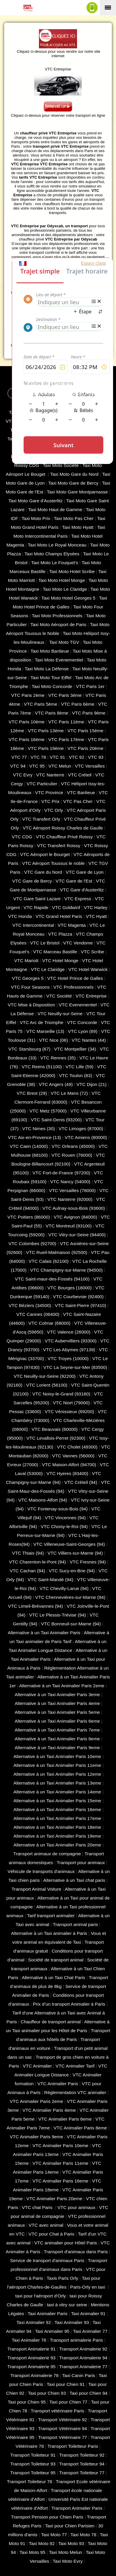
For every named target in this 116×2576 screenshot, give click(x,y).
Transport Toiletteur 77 (81, 2472)
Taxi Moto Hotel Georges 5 (68, 597)
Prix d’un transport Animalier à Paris (69, 2004)
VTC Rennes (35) (58, 1057)
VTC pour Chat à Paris (51, 2233)
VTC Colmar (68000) (49, 1323)
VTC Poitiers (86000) (28, 1216)
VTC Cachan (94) (27, 1570)
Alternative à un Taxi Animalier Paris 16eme (57, 1809)
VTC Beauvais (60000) (55, 1429)
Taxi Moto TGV (63, 642)
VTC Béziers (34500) (30, 1305)
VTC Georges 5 (27, 978)
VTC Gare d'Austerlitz (82, 889)
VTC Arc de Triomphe (41, 1022)
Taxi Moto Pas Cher (74, 518)
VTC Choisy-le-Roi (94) (64, 1526)
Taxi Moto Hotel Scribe (72, 571)
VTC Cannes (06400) (37, 1314)
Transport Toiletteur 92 (81, 2455)
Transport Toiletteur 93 (32, 2463)
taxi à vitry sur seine (67, 2304)
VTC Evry (22, 774)
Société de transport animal (56, 1959)
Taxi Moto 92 (42, 2543)
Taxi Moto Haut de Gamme (55, 509)
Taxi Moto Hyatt (77, 527)
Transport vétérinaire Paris (57, 2410)
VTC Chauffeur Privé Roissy (64, 836)
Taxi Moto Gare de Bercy (73, 482)
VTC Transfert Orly (41, 819)
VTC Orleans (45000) (73, 1146)
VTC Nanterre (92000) (70, 1199)
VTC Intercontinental (33, 925)
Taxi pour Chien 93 (47, 2393)
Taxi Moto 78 (83, 2534)
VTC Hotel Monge (60, 960)
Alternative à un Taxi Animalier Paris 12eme (57, 1774)
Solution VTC (29, 378)
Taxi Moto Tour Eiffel (50, 677)
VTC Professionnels (73, 987)
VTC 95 (37, 765)
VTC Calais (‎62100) (48, 1261)
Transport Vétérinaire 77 (62, 2437)
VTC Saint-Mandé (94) (50, 1579)
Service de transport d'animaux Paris (47, 2260)
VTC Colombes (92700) (32, 1243)
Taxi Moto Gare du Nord (74, 474)
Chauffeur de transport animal (51, 2021)
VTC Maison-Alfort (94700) (69, 1464)
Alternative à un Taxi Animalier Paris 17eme (57, 1818)
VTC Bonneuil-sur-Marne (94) (71, 1623)
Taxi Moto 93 (71, 2543)
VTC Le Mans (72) (69, 1093)
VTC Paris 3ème (65, 695)
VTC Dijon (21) (91, 1084)
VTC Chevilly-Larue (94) (64, 1588)
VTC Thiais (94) (28, 1553)
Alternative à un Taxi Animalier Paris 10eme (57, 1756)
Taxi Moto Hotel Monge (61, 580)
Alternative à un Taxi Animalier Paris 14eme (57, 1791)
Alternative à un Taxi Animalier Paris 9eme (57, 1747)
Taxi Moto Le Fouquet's (54, 562)
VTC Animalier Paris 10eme (60, 2145)
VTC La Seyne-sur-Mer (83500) (75, 1367)
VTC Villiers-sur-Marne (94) (75, 1553)
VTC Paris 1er (90, 686)
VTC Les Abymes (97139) (69, 1349)
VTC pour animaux (77, 2207)
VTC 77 (19, 757)
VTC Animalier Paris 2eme (36, 2101)
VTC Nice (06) (53, 1040)
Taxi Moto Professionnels (57, 615)
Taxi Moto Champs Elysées (51, 553)
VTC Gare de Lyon (85, 872)
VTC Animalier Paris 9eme (36, 2136)
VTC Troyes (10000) (68, 1358)
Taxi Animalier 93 (72, 2322)
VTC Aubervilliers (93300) (71, 1340)
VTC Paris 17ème (66, 739)
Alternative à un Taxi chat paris (74, 1880)
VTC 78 (38, 757)
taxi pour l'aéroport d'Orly (40, 2295)
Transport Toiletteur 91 (32, 2455)
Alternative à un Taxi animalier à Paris (49, 1933)
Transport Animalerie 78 (34, 2375)
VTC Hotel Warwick (87, 969)
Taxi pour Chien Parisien (69, 2525)
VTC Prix (50, 801)
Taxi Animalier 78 (29, 2340)
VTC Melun (59, 765)
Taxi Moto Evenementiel (59, 659)
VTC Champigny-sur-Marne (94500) (66, 1270)
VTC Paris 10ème (27, 721)
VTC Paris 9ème (88, 712)
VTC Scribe (92, 951)
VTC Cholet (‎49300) (77, 1446)
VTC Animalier (37, 2065)
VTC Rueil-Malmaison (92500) (56, 1252)
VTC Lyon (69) (82, 1031)
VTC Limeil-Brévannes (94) (35, 1606)
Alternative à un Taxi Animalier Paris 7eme (57, 1729)
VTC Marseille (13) (45, 1031)
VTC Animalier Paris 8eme (80, 2127)
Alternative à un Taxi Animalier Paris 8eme (57, 1738)
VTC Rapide (36, 907)
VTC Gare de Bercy (32, 880)
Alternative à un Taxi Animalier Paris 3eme (57, 1694)
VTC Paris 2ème (28, 695)
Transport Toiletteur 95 (32, 2472)
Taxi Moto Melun (65, 2552)
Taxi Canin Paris (78, 2375)
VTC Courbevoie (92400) (78, 1296)
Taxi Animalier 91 (88, 2313)
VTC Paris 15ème (86, 730)
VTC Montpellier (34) (75, 1048)
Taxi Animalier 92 (34, 2322)
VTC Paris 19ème (46, 748)
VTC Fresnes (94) (88, 1561)
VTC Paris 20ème (86, 748)
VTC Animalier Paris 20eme (54, 2198)
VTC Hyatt (96, 916)
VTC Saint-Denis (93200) (56, 1119)
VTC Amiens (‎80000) (86, 1137)
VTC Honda (20, 916)
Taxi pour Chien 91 (66, 2384)
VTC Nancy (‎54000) (70, 1181)
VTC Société (59, 995)
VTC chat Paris (38, 2207)
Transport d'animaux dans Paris (76, 2251)
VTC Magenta (72, 925)
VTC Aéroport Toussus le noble (53, 863)
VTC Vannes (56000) (73, 1455)
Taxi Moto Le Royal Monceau (57, 544)
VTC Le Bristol (44, 942)
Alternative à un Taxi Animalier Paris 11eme (57, 1765)
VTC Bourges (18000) (70, 1287)
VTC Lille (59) (79, 1066)
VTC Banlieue (81, 792)
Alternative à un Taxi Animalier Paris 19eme (57, 1835)
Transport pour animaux (81, 1862)
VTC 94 (17, 765)
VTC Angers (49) (56, 1084)
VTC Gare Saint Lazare (37, 898)
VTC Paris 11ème (66, 721)
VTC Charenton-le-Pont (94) (37, 1561)
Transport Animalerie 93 (31, 2357)
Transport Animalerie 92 (83, 2348)
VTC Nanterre (50, 774)
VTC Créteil (80, 774)
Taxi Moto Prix (36, 518)
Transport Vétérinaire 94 (62, 2428)
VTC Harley (95, 907)
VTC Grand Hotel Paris (58, 916)
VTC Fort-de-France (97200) (61, 1172)
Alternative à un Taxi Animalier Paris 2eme (61, 1685)
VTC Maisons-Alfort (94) (42, 1499)
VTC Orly (53, 810)
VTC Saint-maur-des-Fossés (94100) (52, 1278)
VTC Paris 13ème (46, 730)
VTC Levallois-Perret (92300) (55, 1438)
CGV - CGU (38, 383)
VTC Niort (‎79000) (71, 1402)
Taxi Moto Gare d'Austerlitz (35, 500)
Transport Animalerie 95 (31, 2366)
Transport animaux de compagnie (47, 1853)
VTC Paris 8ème (51, 712)
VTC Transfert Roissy (58, 845)
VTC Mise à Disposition (31, 1004)
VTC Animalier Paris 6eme (65, 2118)
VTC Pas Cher (77, 801)
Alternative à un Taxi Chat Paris (53, 1977)
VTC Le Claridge (48, 969)
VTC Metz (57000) (48, 1110)
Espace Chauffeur (84, 393)
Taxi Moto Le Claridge (65, 589)
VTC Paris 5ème (40, 704)
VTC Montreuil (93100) (69, 1225)
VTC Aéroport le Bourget (45, 854)
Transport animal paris (75, 1924)
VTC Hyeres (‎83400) (67, 1473)
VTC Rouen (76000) (71, 1155)
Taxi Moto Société (61, 465)
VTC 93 (95, 757)
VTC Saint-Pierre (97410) (80, 1305)
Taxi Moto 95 (32, 2552)
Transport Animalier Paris (76, 2508)
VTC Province (49, 792)
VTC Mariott (26, 960)
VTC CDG (22, 836)
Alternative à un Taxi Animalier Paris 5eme (57, 1712)
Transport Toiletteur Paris (73, 2446)
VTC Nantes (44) (89, 1040)
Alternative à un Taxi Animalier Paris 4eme (57, 1703)
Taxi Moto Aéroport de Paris (58, 624)
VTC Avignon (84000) (75, 1216)
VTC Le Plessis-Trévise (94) (57, 1614)
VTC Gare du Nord (43, 872)
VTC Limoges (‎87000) (80, 1128)
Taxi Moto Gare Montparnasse (77, 491)
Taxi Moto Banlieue (50, 651)
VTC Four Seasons (30, 987)
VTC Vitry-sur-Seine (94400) (77, 1234)
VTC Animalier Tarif (74, 2065)
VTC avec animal (46, 2225)
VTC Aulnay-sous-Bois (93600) (74, 1208)
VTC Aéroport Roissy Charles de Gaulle (63, 827)
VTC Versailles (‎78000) (72, 1190)
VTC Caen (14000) (29, 1146)
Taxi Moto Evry (68, 2561)
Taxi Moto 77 (54, 2534)
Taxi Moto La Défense (47, 668)
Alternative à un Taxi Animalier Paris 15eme (57, 1800)
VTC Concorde (82, 1022)
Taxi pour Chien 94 (89, 2393)
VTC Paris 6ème (77, 704)
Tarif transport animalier (51, 1915)
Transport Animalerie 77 (83, 2366)
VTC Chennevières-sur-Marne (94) (70, 1597)
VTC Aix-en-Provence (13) (34, 1137)
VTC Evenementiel (78, 1004)
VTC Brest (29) (32, 1093)
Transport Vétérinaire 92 (62, 2419)
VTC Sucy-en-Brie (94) (72, 1570)
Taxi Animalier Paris (48, 2313)
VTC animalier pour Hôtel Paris (65, 2242)
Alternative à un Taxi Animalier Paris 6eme (57, 1721)
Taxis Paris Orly (62, 2278)
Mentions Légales (71, 383)
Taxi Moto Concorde (52, 686)
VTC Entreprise (91, 995)
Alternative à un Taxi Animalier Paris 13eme (57, 1782)
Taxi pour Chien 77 (68, 2401)
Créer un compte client (34, 393)
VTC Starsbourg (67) (29, 1048)
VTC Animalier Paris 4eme (49, 2110)
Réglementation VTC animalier (75, 2092)
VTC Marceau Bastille (55, 951)
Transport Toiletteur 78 (29, 2481)
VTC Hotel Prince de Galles (75, 978)
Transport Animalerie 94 (83, 2357)
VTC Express (77, 898)
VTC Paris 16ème (27, 739)
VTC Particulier (42, 783)
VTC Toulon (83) (75, 1075)
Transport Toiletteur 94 (81, 2463)
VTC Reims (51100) (42, 1066)
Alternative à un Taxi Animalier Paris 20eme (57, 1844)
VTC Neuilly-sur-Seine (60, 1013)
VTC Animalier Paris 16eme (60, 2180)
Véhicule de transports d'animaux (41, 1871)
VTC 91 (57, 757)
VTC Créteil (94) (80, 1482)
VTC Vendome (78, 942)
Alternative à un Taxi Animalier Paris (44, 1632)
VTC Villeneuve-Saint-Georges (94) (69, 1544)
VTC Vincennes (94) (65, 1517)
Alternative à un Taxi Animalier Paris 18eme (57, 1827)
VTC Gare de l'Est (74, 880)
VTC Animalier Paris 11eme (60, 2163)
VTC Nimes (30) (38, 1128)
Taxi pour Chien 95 (27, 2401)
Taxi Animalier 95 (52, 2331)
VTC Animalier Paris (57, 2083)
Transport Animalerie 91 (31, 2348)
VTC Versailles (90, 765)
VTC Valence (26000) (68, 1331)
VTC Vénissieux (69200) (69, 1411)
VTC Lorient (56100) (46, 1384)
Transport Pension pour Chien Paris (47, 2516)
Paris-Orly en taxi (88, 2286)
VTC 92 (76, 757)
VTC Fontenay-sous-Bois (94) (57, 1508)
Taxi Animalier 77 (90, 2331)
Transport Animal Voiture (36, 1889)
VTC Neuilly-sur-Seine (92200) (45, 1376)
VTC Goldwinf (66, 907)
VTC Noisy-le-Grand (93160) (61, 1393)
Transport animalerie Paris (76, 2340)
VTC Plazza (60, 933)
